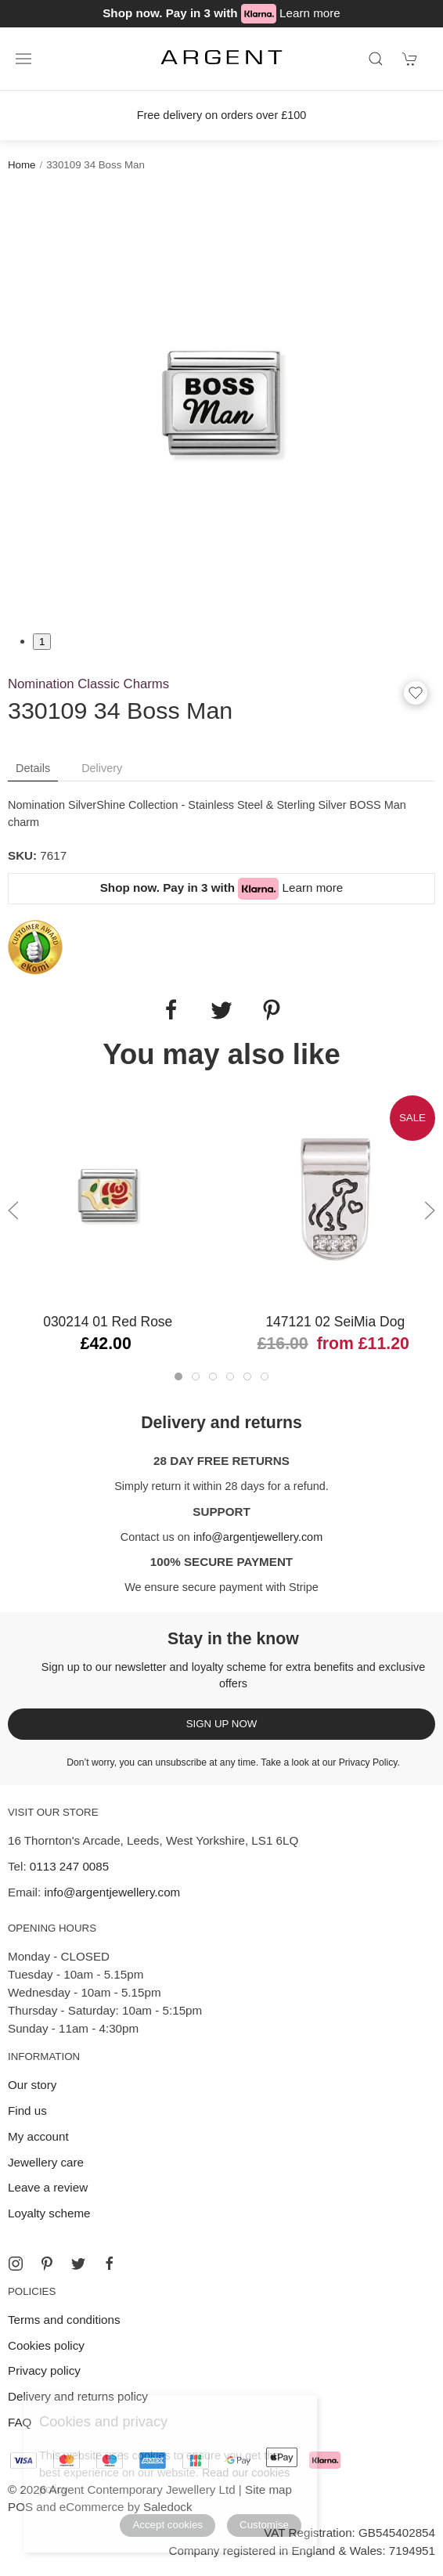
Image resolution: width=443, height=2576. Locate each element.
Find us (27, 2110)
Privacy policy (44, 2370)
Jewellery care (46, 2162)
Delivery (101, 768)
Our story (32, 2084)
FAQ (19, 2422)
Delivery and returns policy (78, 2396)
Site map (268, 2489)
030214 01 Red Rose (107, 1321)
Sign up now (222, 1724)
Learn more (309, 13)
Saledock (167, 2506)
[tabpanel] (221, 402)
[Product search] (375, 58)
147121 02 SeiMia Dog (335, 1321)
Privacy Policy (368, 1762)
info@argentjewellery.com (257, 1537)
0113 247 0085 (69, 1866)
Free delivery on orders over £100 (222, 115)
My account (38, 2136)
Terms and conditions (64, 2319)
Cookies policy (46, 2345)
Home (21, 165)
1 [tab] (42, 642)
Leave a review (48, 2187)
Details (33, 768)
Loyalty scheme (49, 2213)
